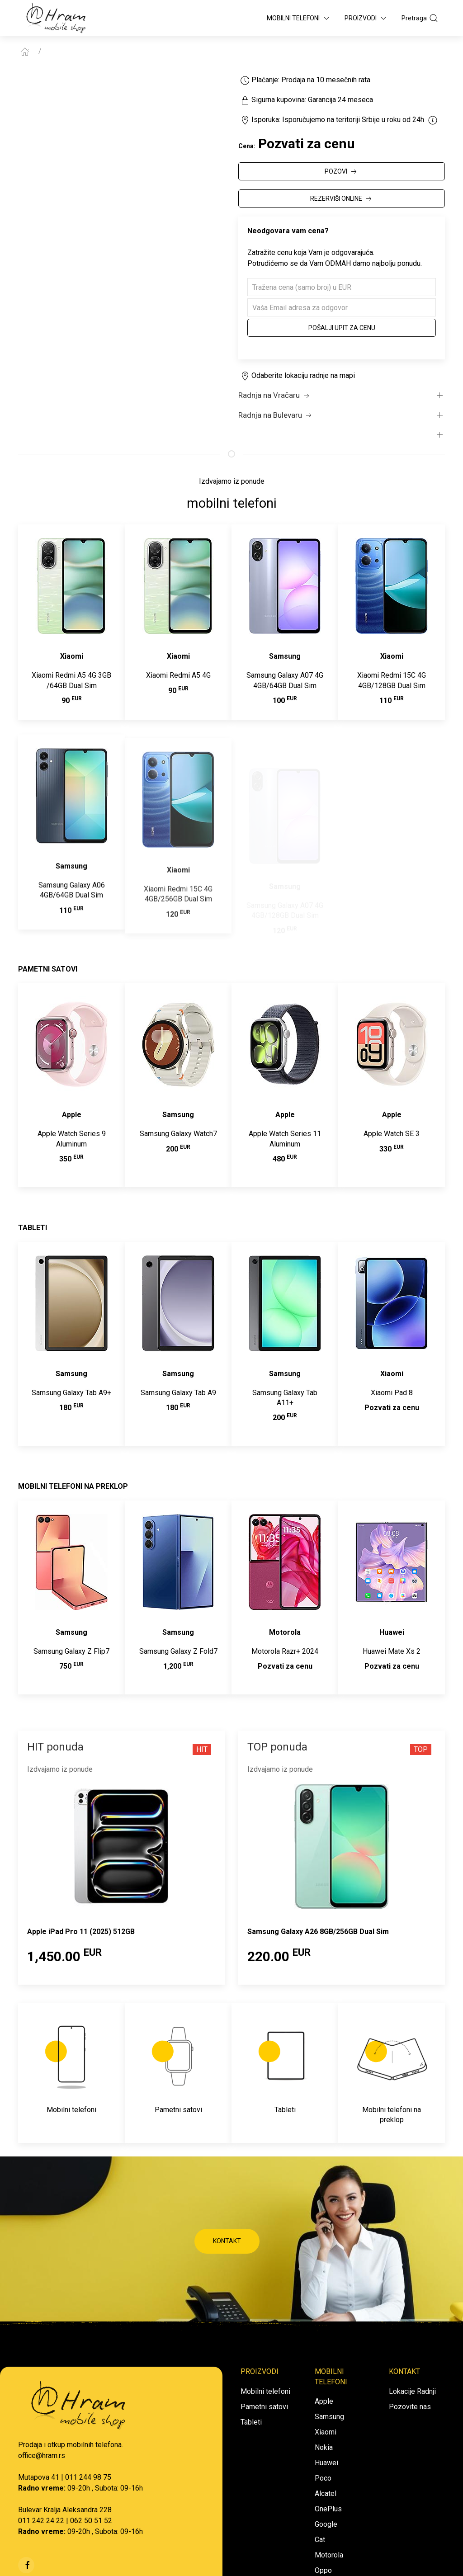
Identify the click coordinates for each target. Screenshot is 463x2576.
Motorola (329, 2555)
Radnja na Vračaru (274, 396)
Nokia (324, 2447)
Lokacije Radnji (412, 2391)
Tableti (251, 2422)
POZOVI (342, 171)
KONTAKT (227, 2241)
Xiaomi (325, 2432)
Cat (320, 2539)
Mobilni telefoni (265, 2391)
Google (326, 2524)
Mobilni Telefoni (299, 18)
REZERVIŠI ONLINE (341, 198)
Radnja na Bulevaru (275, 415)
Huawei (326, 2462)
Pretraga (420, 18)
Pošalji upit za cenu (341, 327)
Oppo (323, 2570)
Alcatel (325, 2493)
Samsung (329, 2416)
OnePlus (328, 2509)
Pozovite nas (410, 2406)
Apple (324, 2401)
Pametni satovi (264, 2406)
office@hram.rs (41, 2455)
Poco (323, 2478)
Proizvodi (366, 18)
